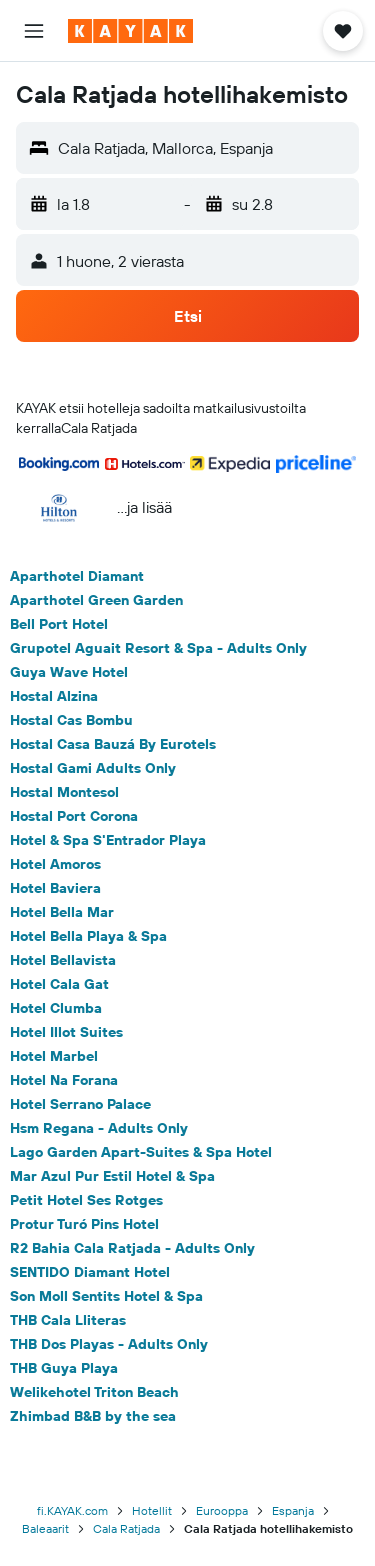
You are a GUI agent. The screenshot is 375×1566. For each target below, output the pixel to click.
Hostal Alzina (54, 696)
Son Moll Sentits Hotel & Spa (106, 1296)
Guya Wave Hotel (69, 672)
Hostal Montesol (64, 792)
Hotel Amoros (55, 864)
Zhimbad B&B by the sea (93, 1416)
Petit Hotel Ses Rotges (86, 1200)
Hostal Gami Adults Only (93, 768)
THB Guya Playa (64, 1368)
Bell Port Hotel (59, 624)
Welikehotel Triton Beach (94, 1392)
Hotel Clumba (56, 1008)
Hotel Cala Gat (59, 984)
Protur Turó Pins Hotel (84, 1224)
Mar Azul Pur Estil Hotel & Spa (112, 1176)
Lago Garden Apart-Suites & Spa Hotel (141, 1152)
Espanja (293, 1510)
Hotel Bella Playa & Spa (88, 936)
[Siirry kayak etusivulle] (130, 31)
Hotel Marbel (54, 1056)
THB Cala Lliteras (68, 1320)
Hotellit (152, 1510)
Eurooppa (222, 1510)
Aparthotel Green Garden (96, 600)
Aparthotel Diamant (77, 576)
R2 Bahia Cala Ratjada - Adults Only (132, 1248)
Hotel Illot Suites (66, 1032)
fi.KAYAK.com (72, 1510)
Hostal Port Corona (74, 816)
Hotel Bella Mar (62, 912)
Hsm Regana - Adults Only (99, 1128)
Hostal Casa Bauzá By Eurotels (113, 744)
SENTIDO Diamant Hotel (90, 1272)
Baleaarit (45, 1528)
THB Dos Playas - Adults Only (109, 1344)
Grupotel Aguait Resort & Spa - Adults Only (158, 648)
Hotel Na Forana (64, 1080)
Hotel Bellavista (63, 960)
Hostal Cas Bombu (71, 720)
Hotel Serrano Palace (80, 1104)
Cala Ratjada (126, 1528)
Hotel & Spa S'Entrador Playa (108, 840)
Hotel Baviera (55, 888)
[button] (34, 31)
